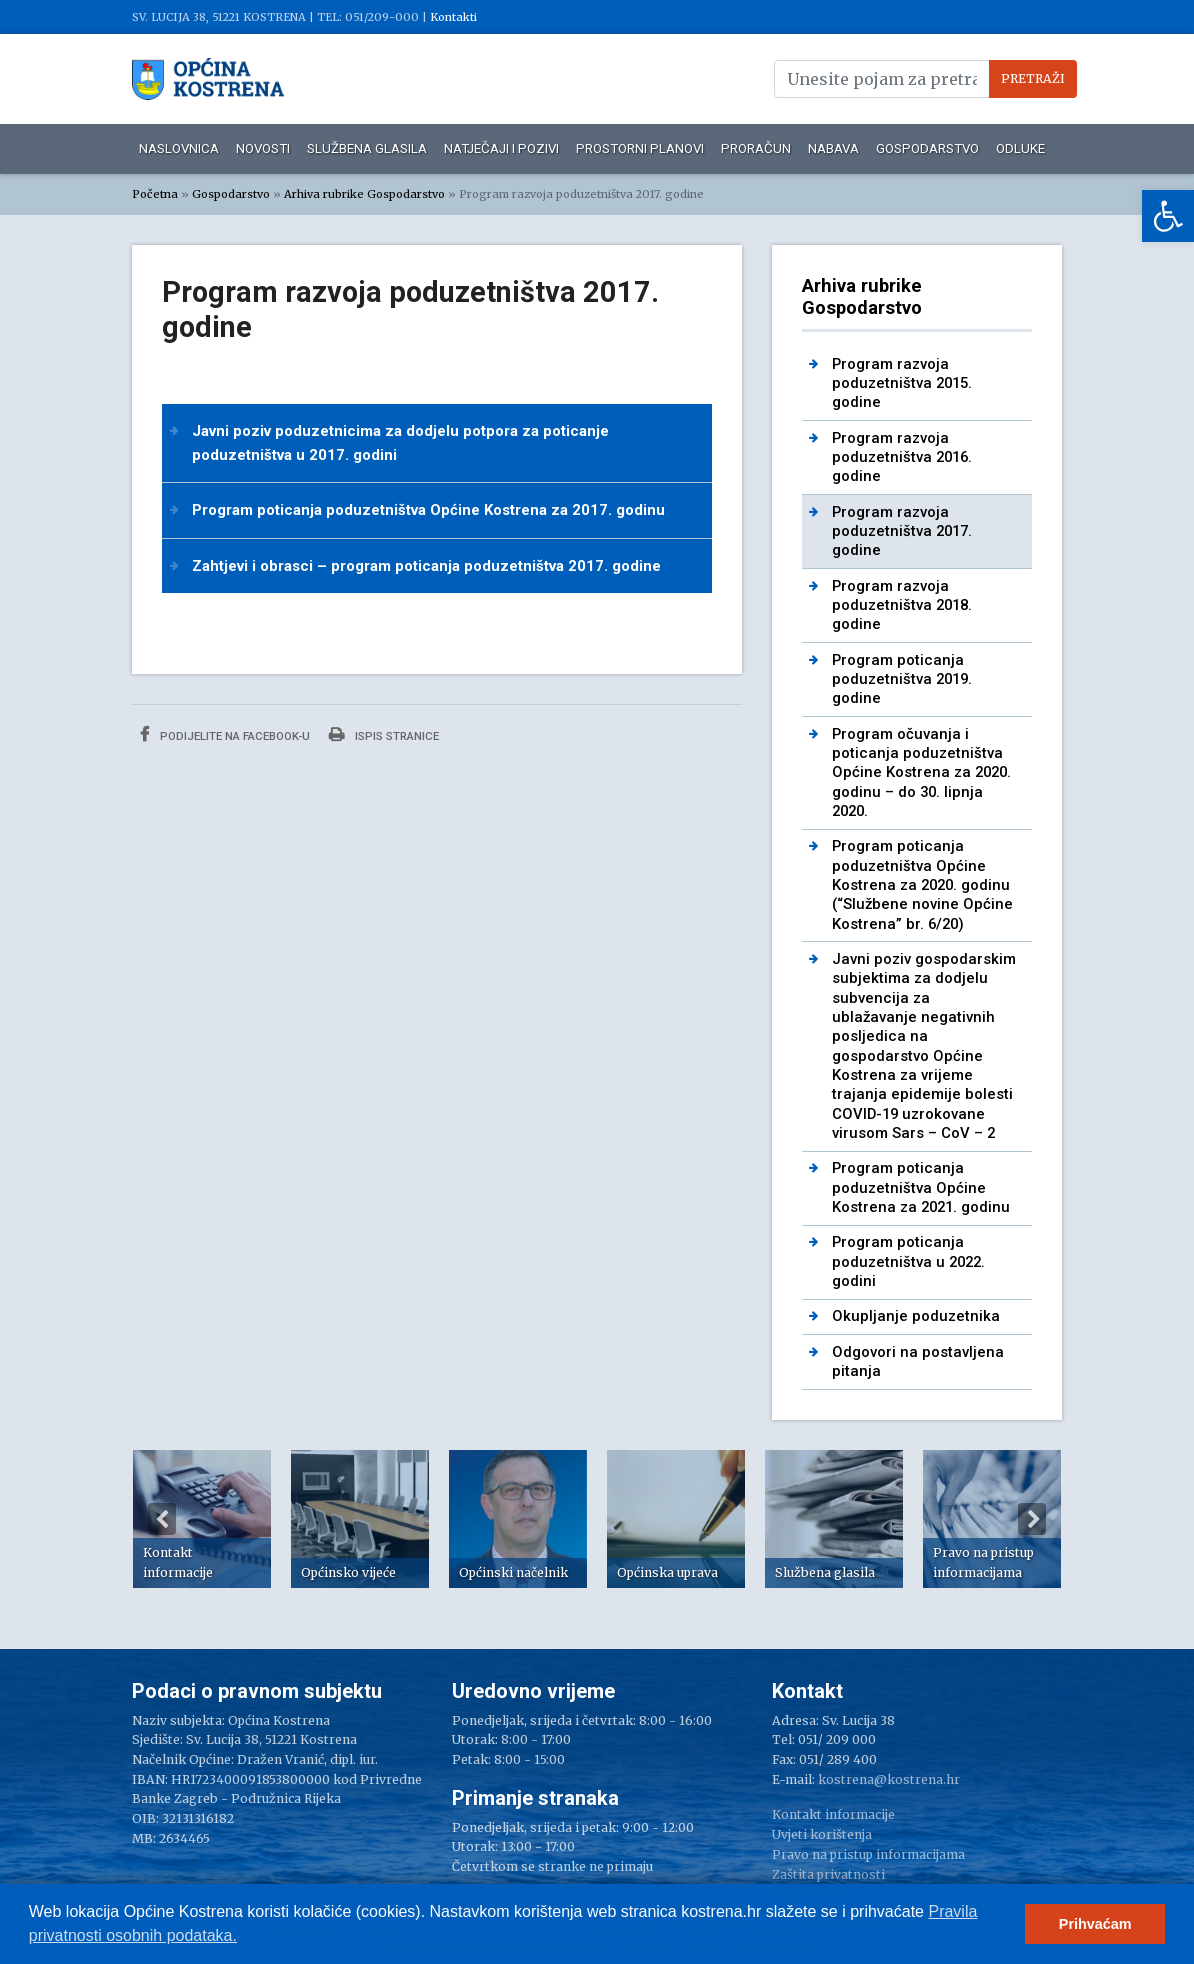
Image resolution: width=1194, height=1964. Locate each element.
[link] (1168, 216)
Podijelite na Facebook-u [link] (225, 734)
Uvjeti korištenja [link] (822, 1834)
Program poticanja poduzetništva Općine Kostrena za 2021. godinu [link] (921, 1187)
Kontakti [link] (453, 17)
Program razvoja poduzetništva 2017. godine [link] (902, 531)
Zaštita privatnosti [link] (828, 1874)
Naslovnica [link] (179, 148)
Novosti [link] (263, 148)
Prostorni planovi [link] (640, 148)
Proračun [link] (756, 148)
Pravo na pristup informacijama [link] (868, 1854)
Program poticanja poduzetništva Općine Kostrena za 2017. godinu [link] (428, 510)
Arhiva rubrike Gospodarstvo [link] (364, 194)
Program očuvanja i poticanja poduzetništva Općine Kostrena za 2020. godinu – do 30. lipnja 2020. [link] (921, 772)
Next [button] (1032, 1519)
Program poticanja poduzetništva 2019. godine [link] (902, 679)
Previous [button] (162, 1519)
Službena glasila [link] (367, 148)
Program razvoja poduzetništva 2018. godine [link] (902, 605)
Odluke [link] (1020, 148)
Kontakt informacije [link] (833, 1814)
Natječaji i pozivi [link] (501, 148)
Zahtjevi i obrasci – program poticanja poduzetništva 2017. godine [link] (426, 566)
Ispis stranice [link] (384, 734)
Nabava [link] (833, 148)
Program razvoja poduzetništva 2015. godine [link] (902, 383)
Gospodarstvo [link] (927, 148)
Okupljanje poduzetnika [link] (916, 1316)
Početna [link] (155, 194)
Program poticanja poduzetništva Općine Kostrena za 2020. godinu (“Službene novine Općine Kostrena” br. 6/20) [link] (922, 884)
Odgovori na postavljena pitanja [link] (918, 1361)
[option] (202, 1519)
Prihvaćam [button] (1095, 1924)
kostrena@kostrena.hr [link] (889, 1779)
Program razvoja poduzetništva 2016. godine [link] (902, 457)
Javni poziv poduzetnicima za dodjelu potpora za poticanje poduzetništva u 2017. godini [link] (400, 443)
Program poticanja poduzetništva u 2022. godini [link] (908, 1261)
